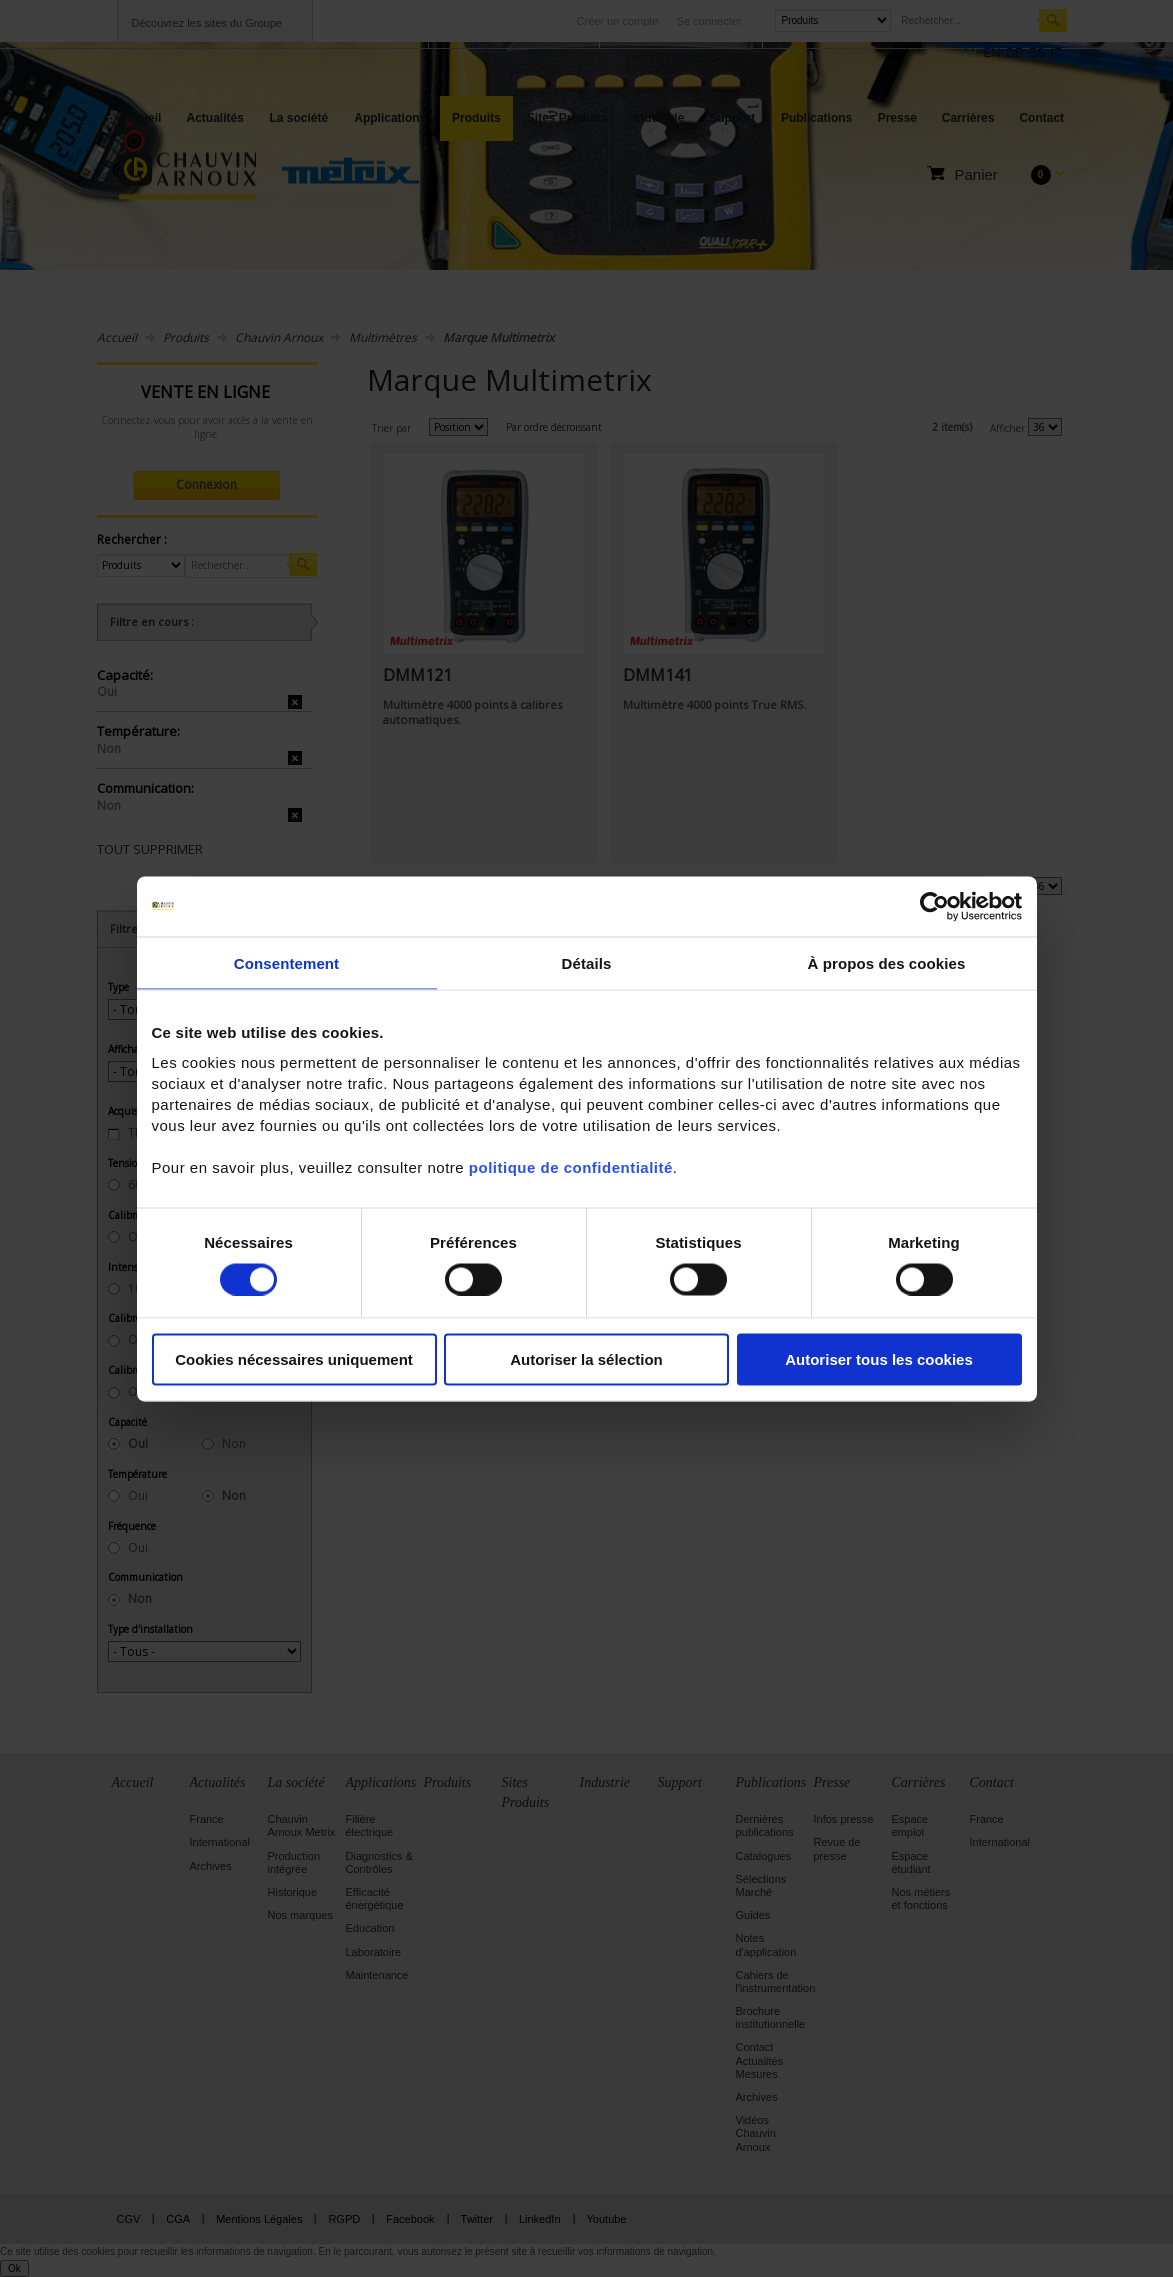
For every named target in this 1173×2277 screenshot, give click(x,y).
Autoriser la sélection (586, 1359)
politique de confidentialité (571, 1167)
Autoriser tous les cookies (879, 1359)
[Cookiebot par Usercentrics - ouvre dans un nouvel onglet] (934, 906)
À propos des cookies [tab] (887, 962)
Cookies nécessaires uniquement (294, 1359)
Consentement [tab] (286, 962)
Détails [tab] (587, 962)
